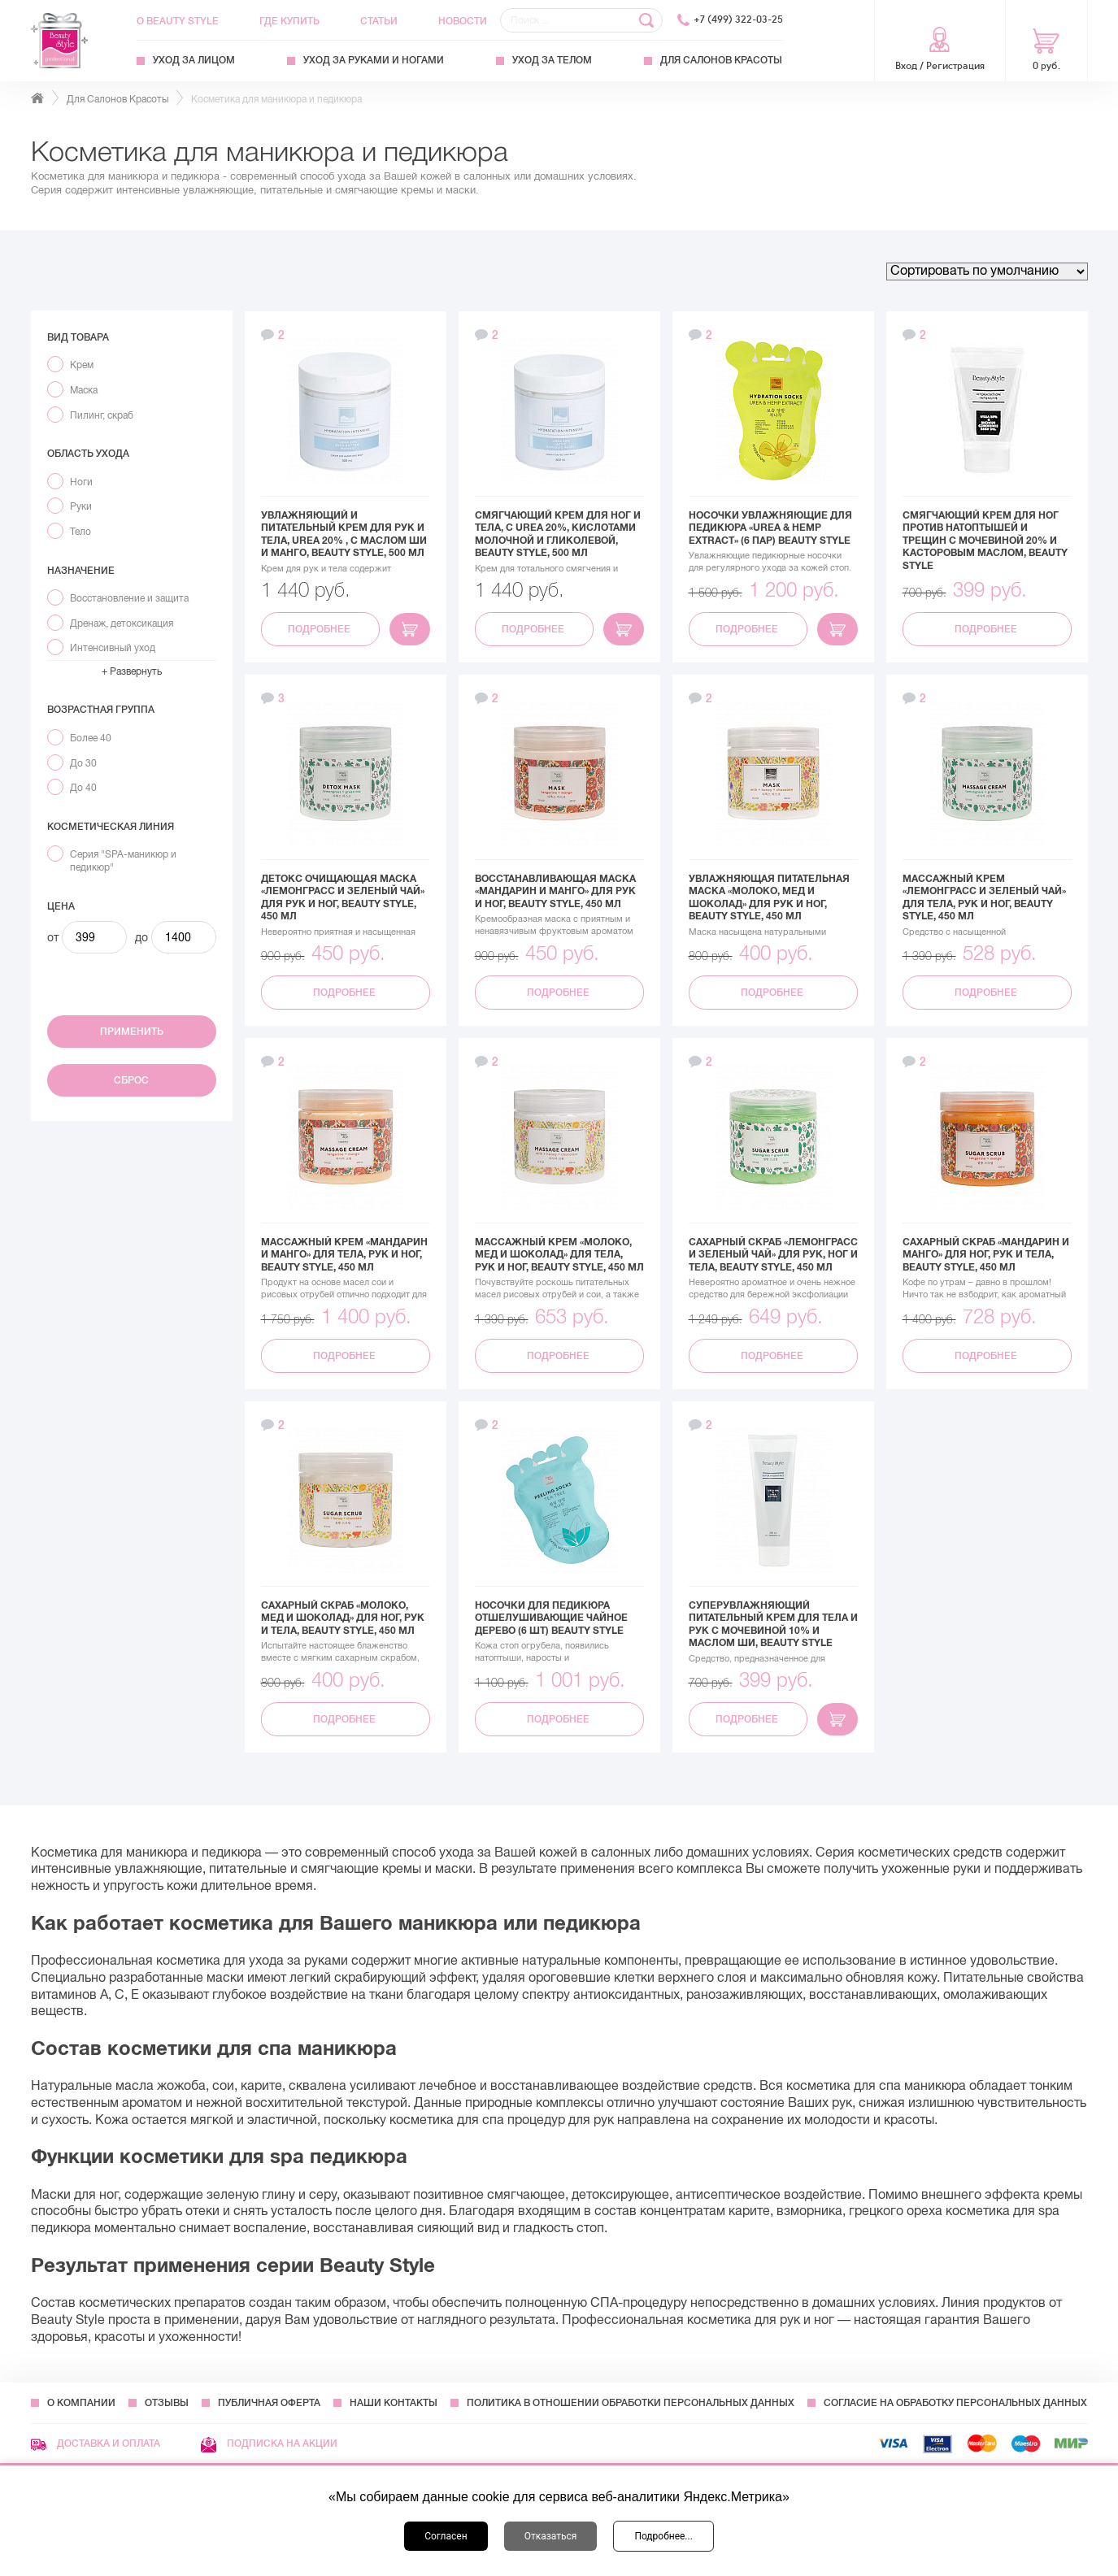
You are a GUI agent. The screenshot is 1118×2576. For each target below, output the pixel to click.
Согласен (446, 2536)
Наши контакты (393, 2403)
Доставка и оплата (95, 2443)
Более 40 (90, 738)
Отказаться (550, 2536)
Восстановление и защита (129, 598)
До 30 (83, 763)
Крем (82, 365)
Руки (81, 506)
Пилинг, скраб (101, 415)
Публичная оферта (269, 2403)
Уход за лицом (194, 60)
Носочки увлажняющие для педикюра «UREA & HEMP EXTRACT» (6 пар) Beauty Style (770, 528)
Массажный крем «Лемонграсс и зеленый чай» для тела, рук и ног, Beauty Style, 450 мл (984, 898)
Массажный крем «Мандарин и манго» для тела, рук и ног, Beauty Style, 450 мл (344, 1254)
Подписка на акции (269, 2443)
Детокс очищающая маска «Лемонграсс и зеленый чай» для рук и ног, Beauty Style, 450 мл (342, 898)
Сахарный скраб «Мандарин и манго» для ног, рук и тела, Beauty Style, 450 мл (986, 1254)
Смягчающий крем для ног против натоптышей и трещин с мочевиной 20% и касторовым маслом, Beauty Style (985, 540)
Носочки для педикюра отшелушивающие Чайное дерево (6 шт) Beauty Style (551, 1618)
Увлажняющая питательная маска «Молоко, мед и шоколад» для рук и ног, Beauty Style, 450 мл (769, 898)
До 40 (83, 787)
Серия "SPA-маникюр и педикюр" (123, 861)
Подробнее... (663, 2536)
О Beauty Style (178, 21)
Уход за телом (552, 60)
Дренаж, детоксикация (121, 623)
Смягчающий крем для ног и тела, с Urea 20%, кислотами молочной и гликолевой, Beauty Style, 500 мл (558, 534)
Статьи (379, 21)
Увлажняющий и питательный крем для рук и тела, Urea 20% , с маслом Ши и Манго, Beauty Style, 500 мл (344, 534)
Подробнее (320, 629)
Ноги (81, 482)
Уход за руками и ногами (373, 60)
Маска (84, 390)
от (53, 937)
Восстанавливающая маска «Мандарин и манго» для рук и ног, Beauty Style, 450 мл (555, 891)
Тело (80, 531)
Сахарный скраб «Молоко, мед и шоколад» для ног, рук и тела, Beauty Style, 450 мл (342, 1618)
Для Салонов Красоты (721, 60)
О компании (81, 2403)
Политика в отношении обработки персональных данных (630, 2403)
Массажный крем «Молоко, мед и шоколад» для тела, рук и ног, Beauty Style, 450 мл (559, 1254)
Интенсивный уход (112, 648)
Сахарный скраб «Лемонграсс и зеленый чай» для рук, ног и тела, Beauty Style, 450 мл (773, 1254)
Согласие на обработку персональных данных (955, 2403)
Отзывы (167, 2403)
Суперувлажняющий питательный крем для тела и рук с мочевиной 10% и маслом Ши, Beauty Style (773, 1624)
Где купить (289, 21)
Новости (462, 21)
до (141, 937)
